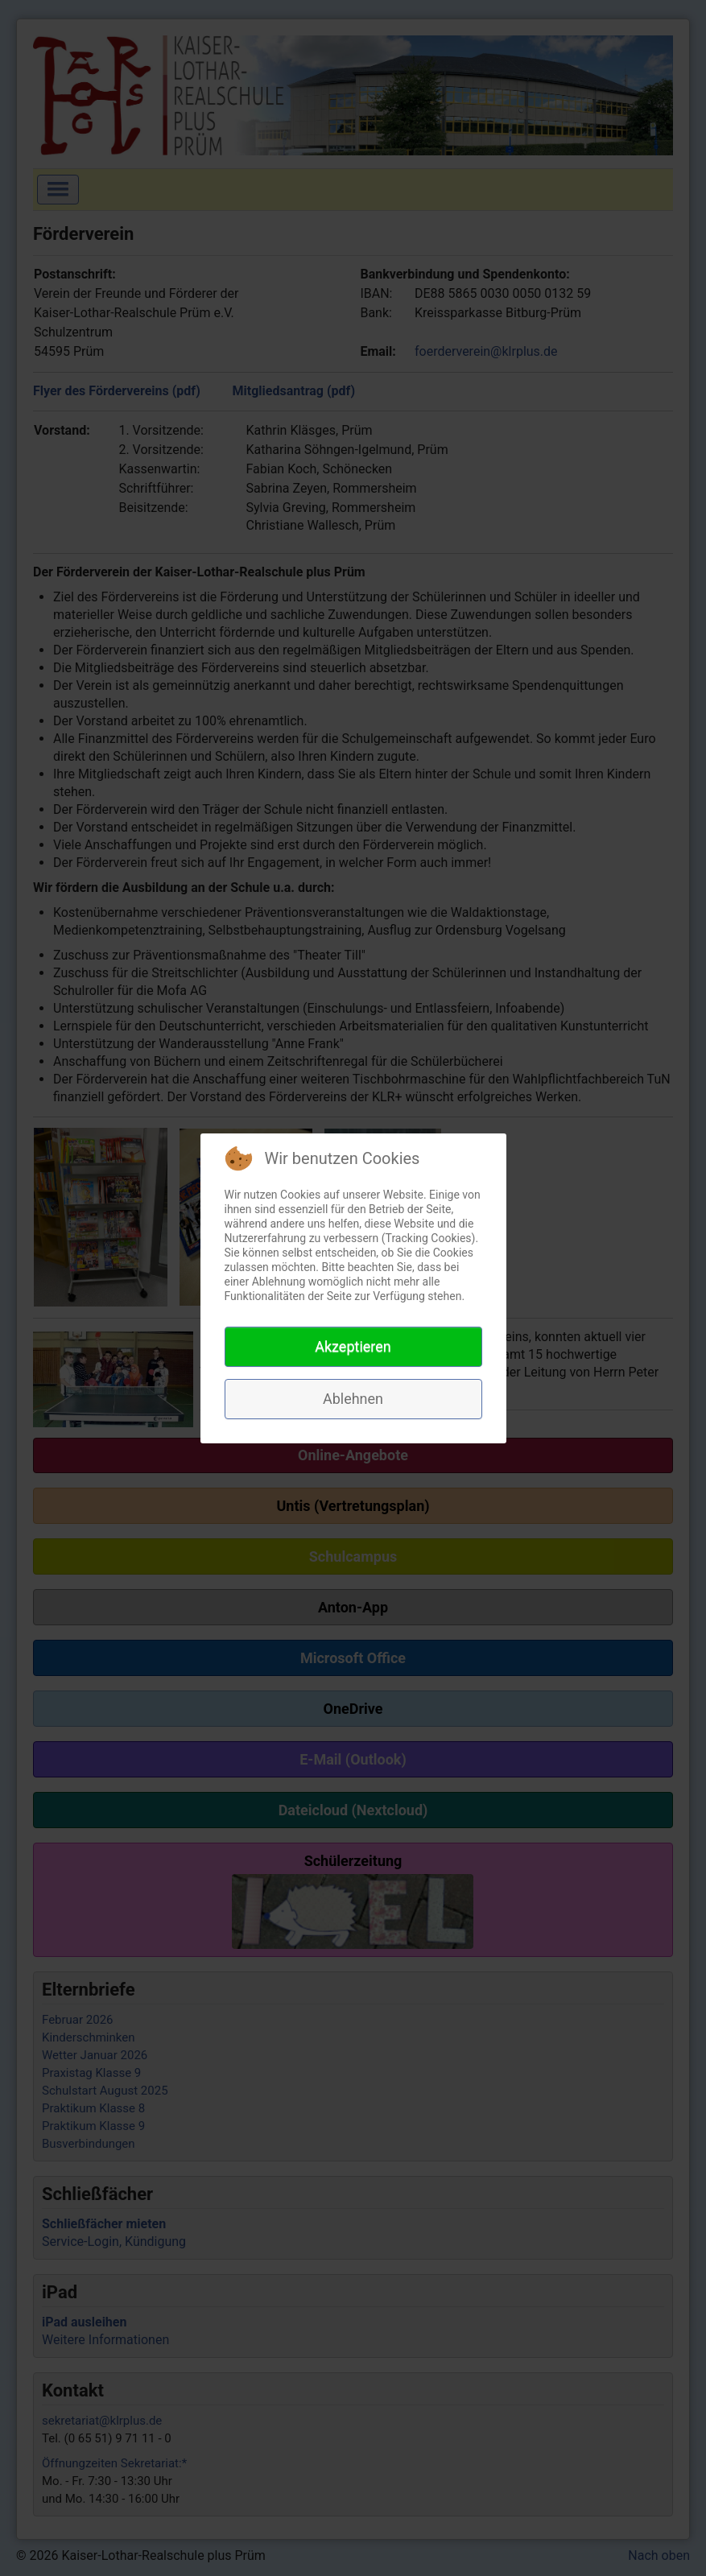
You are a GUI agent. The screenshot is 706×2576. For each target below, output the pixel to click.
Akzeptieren (353, 1346)
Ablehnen (353, 1398)
